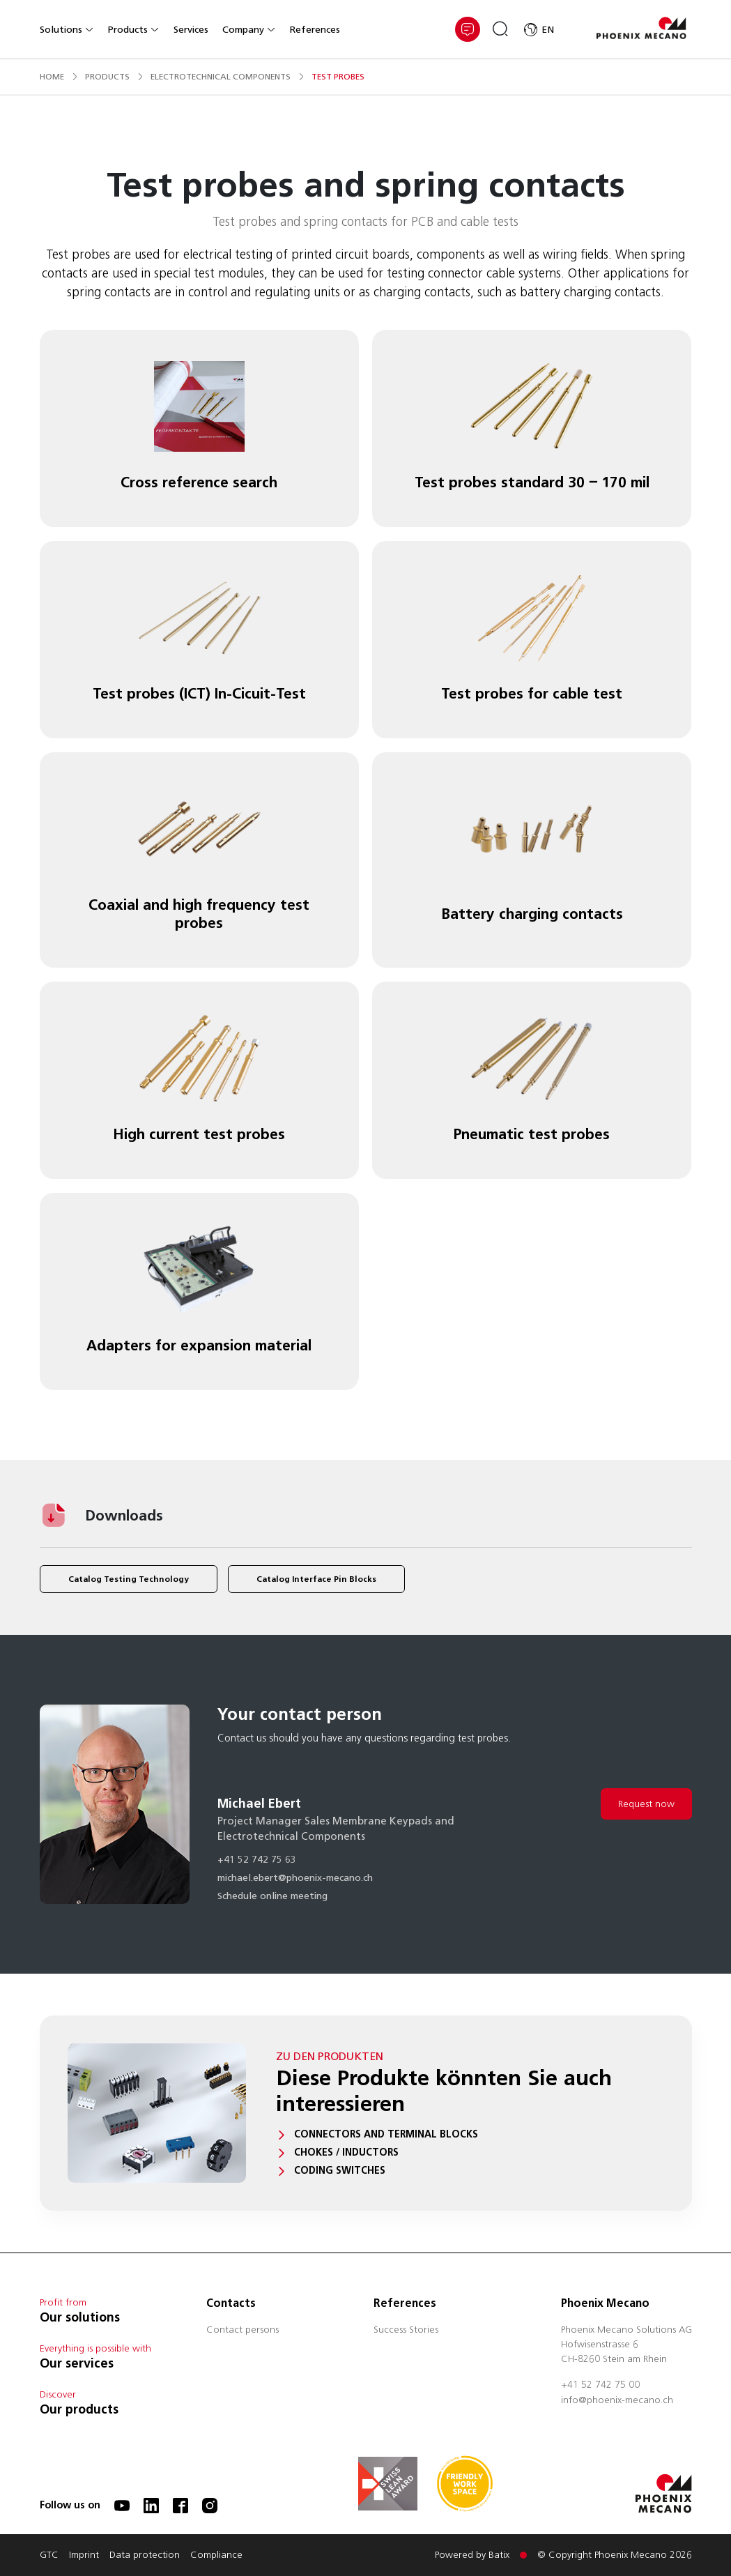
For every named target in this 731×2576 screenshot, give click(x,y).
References (315, 30)
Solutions (67, 30)
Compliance (216, 2556)
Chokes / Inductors (346, 2152)
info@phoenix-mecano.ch (617, 2401)
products (107, 76)
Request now (646, 1804)
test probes (337, 76)
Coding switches (339, 2171)
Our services (77, 2363)
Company (249, 30)
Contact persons (242, 2331)
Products (134, 30)
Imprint (84, 2556)
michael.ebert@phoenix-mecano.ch (295, 1879)
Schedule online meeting (272, 1897)
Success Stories (406, 2331)
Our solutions (80, 2317)
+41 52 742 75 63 (256, 1861)
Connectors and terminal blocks (386, 2134)
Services (191, 30)
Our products (79, 2409)
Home (52, 76)
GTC (49, 2556)
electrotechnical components (221, 76)
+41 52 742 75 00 (600, 2386)
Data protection (144, 2556)
